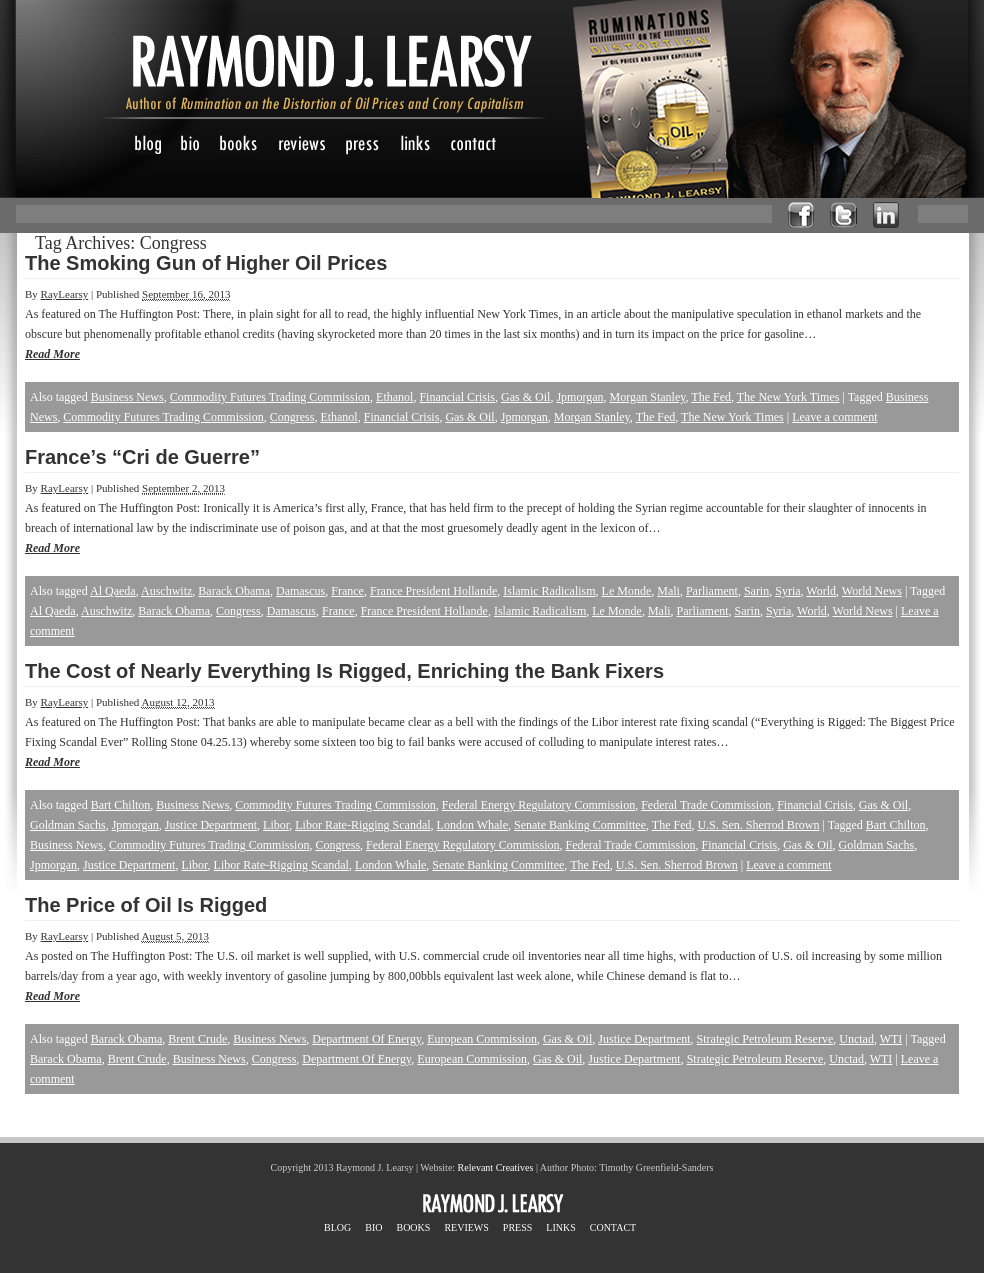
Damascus (300, 591)
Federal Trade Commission (706, 805)
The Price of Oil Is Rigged (146, 905)
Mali (668, 591)
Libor (276, 825)
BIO (373, 1227)
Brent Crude (197, 1039)
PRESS (517, 1227)
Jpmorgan (579, 397)
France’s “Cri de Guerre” (142, 457)
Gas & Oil (525, 397)
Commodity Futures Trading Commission (270, 397)
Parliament (712, 591)
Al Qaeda (113, 591)
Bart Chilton (121, 805)
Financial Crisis (457, 397)
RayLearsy (65, 294)
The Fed (711, 397)
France (347, 591)
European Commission (482, 1039)
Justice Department (211, 825)
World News (872, 591)
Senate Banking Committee (580, 825)
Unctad (856, 1039)
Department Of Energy (366, 1039)
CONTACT (613, 1227)
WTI (891, 1039)
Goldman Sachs (68, 825)
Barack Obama (234, 591)
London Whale (472, 825)
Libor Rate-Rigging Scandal (362, 825)
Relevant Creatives (496, 1167)
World (821, 591)
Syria (787, 591)
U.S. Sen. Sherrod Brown (758, 825)
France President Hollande (433, 591)
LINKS (560, 1227)
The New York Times (788, 397)
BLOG (337, 1227)
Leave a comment (834, 417)
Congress (292, 417)
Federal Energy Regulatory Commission (538, 805)
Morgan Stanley (648, 397)
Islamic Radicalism (549, 591)
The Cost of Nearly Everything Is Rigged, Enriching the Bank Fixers (344, 671)
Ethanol (394, 397)
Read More (52, 354)
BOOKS (413, 1227)
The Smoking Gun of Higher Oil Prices (206, 263)
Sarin (756, 591)
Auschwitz (166, 591)
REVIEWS (466, 1227)
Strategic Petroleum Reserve (765, 1039)
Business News (127, 397)
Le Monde (627, 591)
